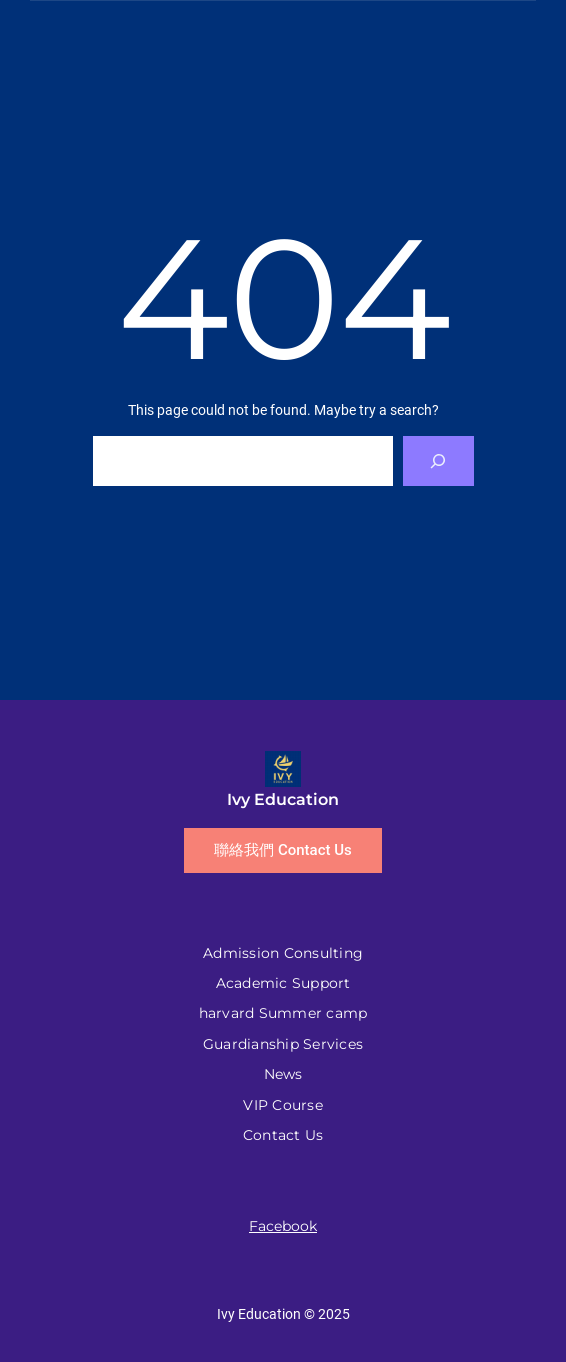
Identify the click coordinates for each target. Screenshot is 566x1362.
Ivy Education (283, 799)
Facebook (283, 1226)
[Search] (438, 460)
